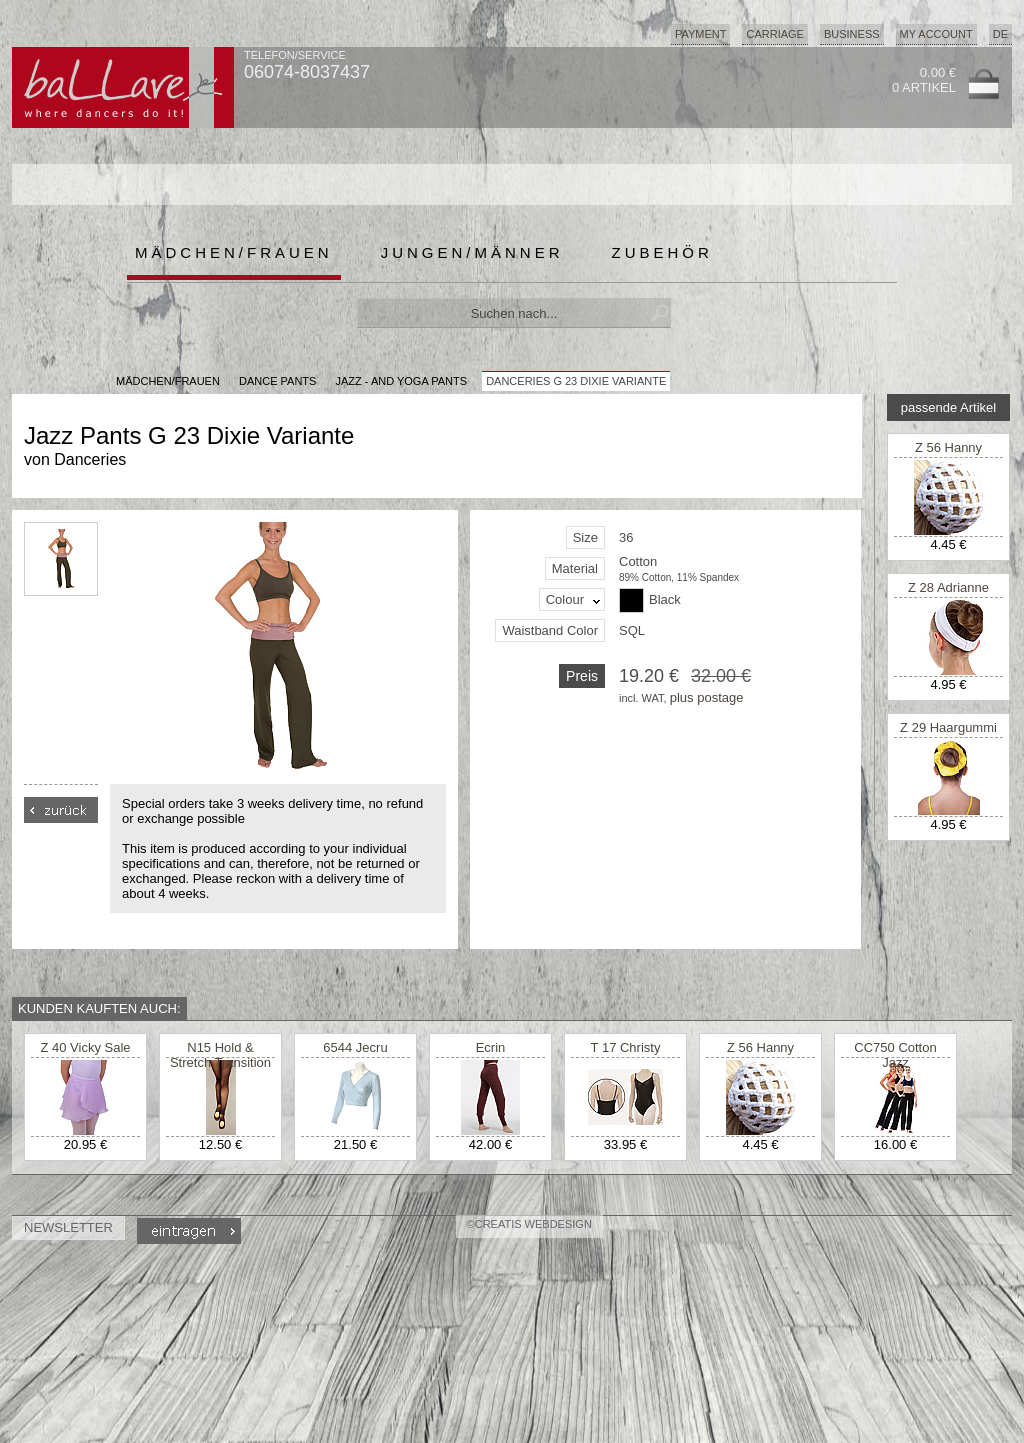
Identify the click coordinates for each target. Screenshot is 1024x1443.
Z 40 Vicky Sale (85, 1047)
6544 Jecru (355, 1047)
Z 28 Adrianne (948, 587)
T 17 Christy (626, 1047)
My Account (936, 34)
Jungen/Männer (472, 252)
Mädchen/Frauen (234, 252)
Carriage (774, 34)
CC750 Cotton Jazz (895, 1055)
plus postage (707, 697)
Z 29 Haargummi (948, 727)
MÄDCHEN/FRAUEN (168, 381)
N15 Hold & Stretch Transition (220, 1055)
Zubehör (662, 252)
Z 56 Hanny (948, 447)
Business (852, 34)
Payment (701, 34)
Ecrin (491, 1047)
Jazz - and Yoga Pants (401, 381)
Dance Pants (277, 381)
